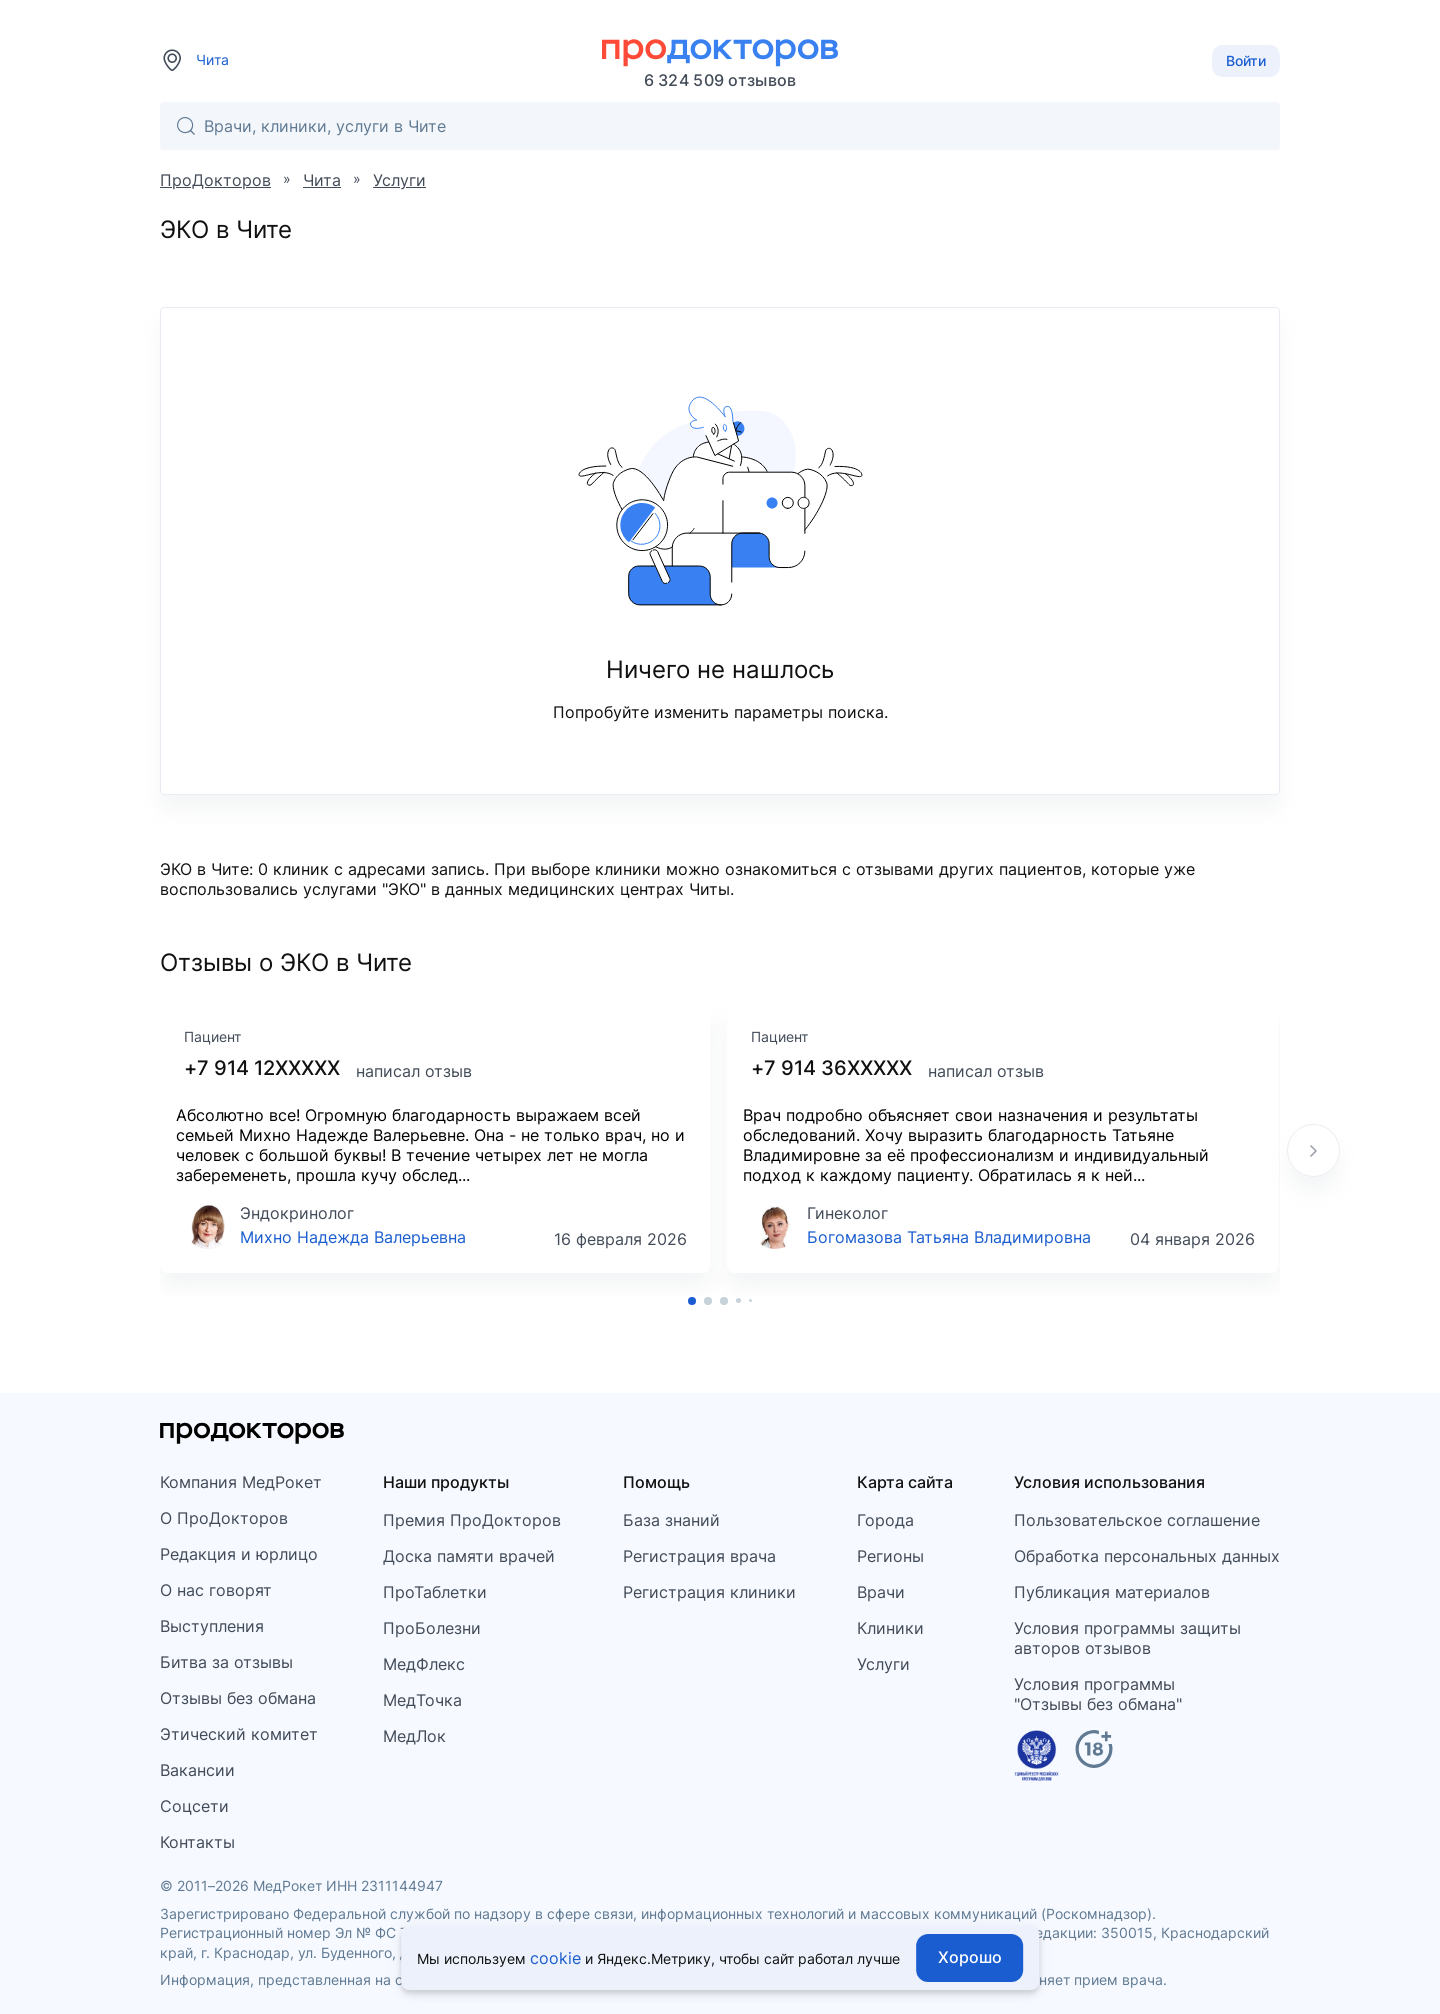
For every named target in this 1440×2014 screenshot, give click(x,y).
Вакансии (197, 1770)
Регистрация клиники (709, 1592)
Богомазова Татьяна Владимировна (949, 1237)
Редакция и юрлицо (239, 1554)
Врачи (881, 1592)
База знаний (671, 1520)
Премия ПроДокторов (472, 1520)
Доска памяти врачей (469, 1556)
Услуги (883, 1664)
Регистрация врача (699, 1556)
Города (885, 1520)
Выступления (212, 1626)
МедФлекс (424, 1664)
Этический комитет (239, 1734)
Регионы (890, 1556)
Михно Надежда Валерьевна (353, 1237)
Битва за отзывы (226, 1662)
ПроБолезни (432, 1628)
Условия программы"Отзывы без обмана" (1098, 1694)
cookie (555, 1958)
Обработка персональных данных (1147, 1556)
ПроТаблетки (435, 1592)
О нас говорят (216, 1590)
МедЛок (414, 1736)
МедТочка (422, 1700)
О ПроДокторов (224, 1518)
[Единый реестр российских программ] (1036, 1758)
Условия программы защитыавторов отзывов (1127, 1638)
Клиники (890, 1628)
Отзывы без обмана (238, 1698)
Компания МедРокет (241, 1482)
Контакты (197, 1842)
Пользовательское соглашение (1137, 1520)
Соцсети (194, 1806)
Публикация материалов (1112, 1592)
